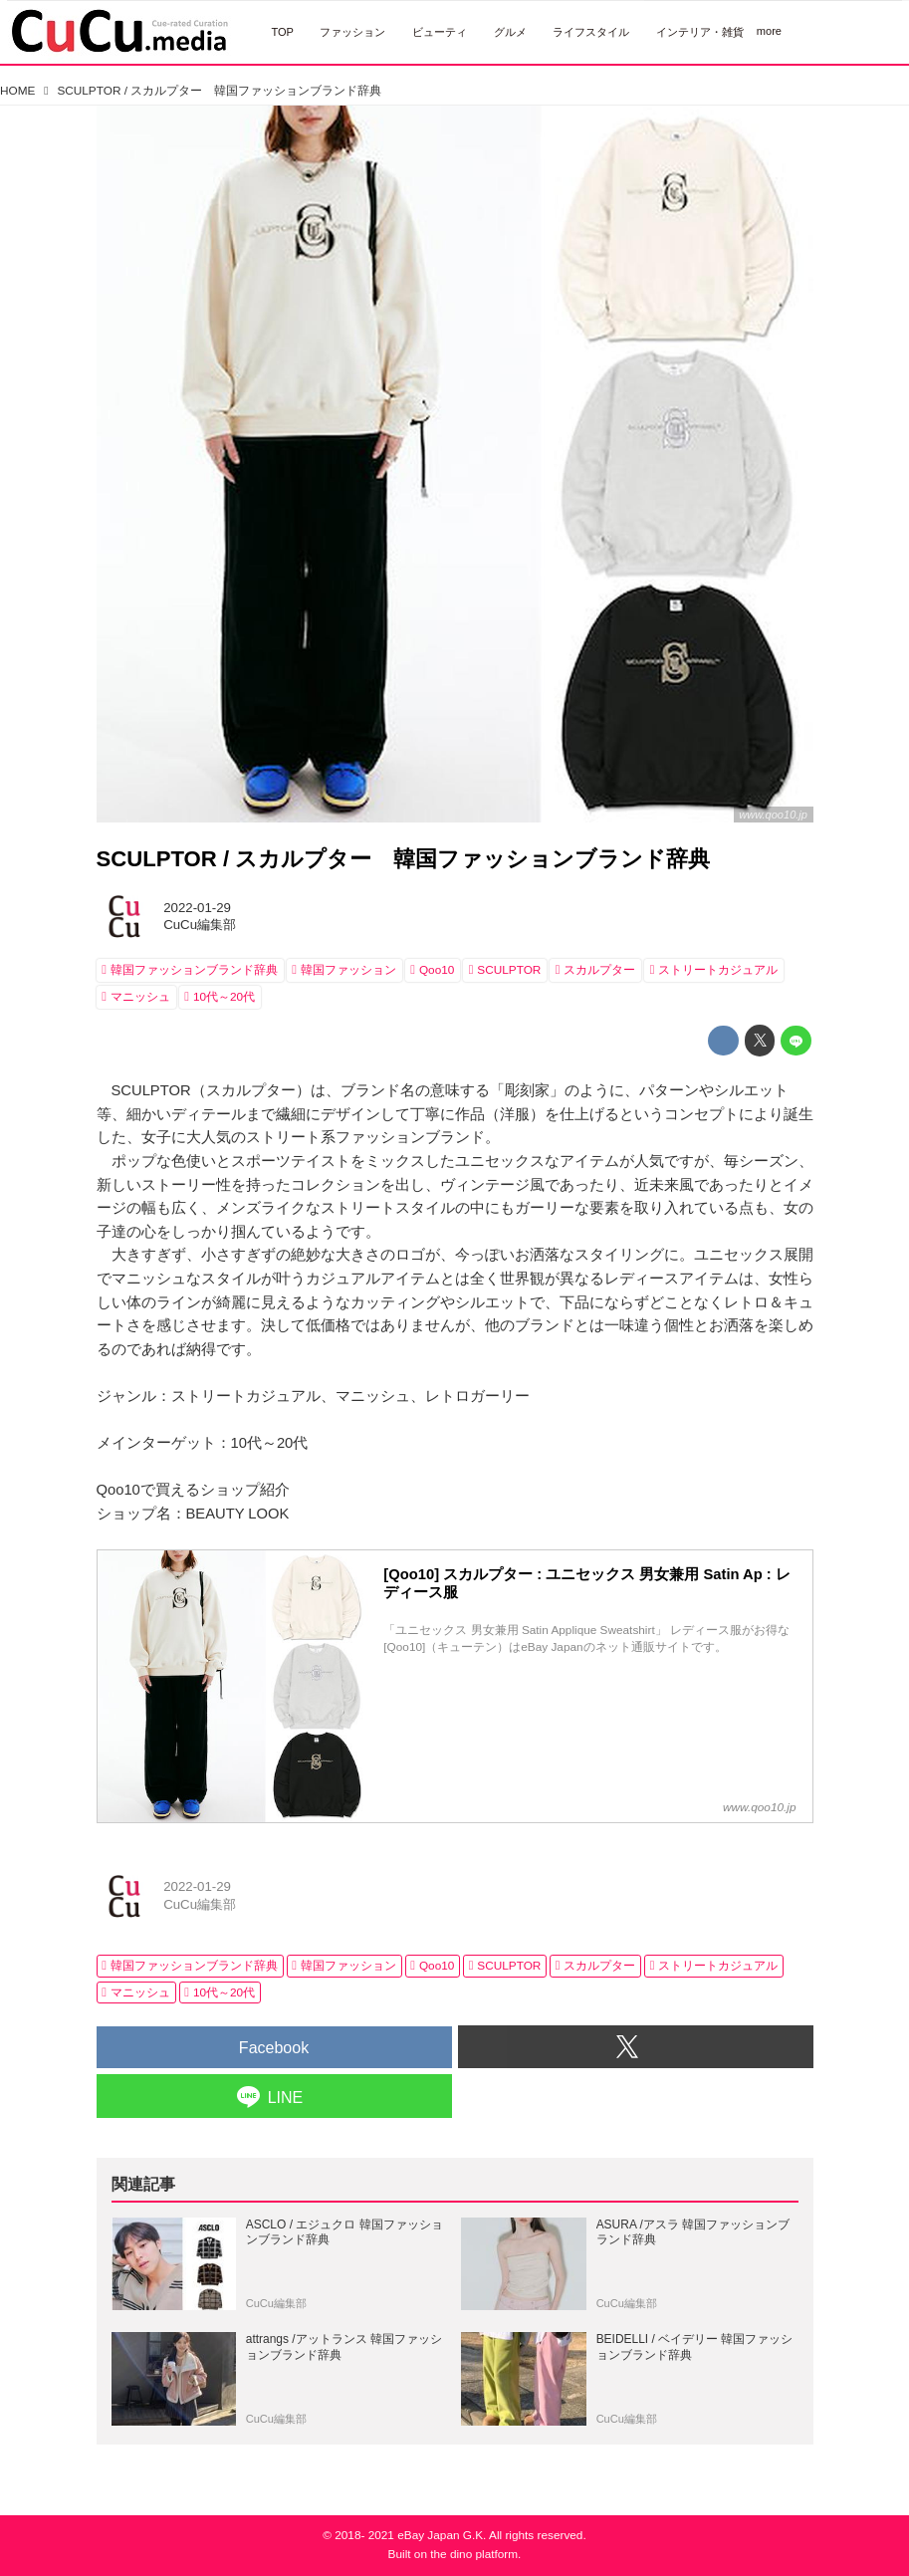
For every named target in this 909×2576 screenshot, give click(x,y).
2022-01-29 (197, 907)
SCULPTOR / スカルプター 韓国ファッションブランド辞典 (404, 858)
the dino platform (474, 2554)
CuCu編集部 (199, 924)
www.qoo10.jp (773, 814)
